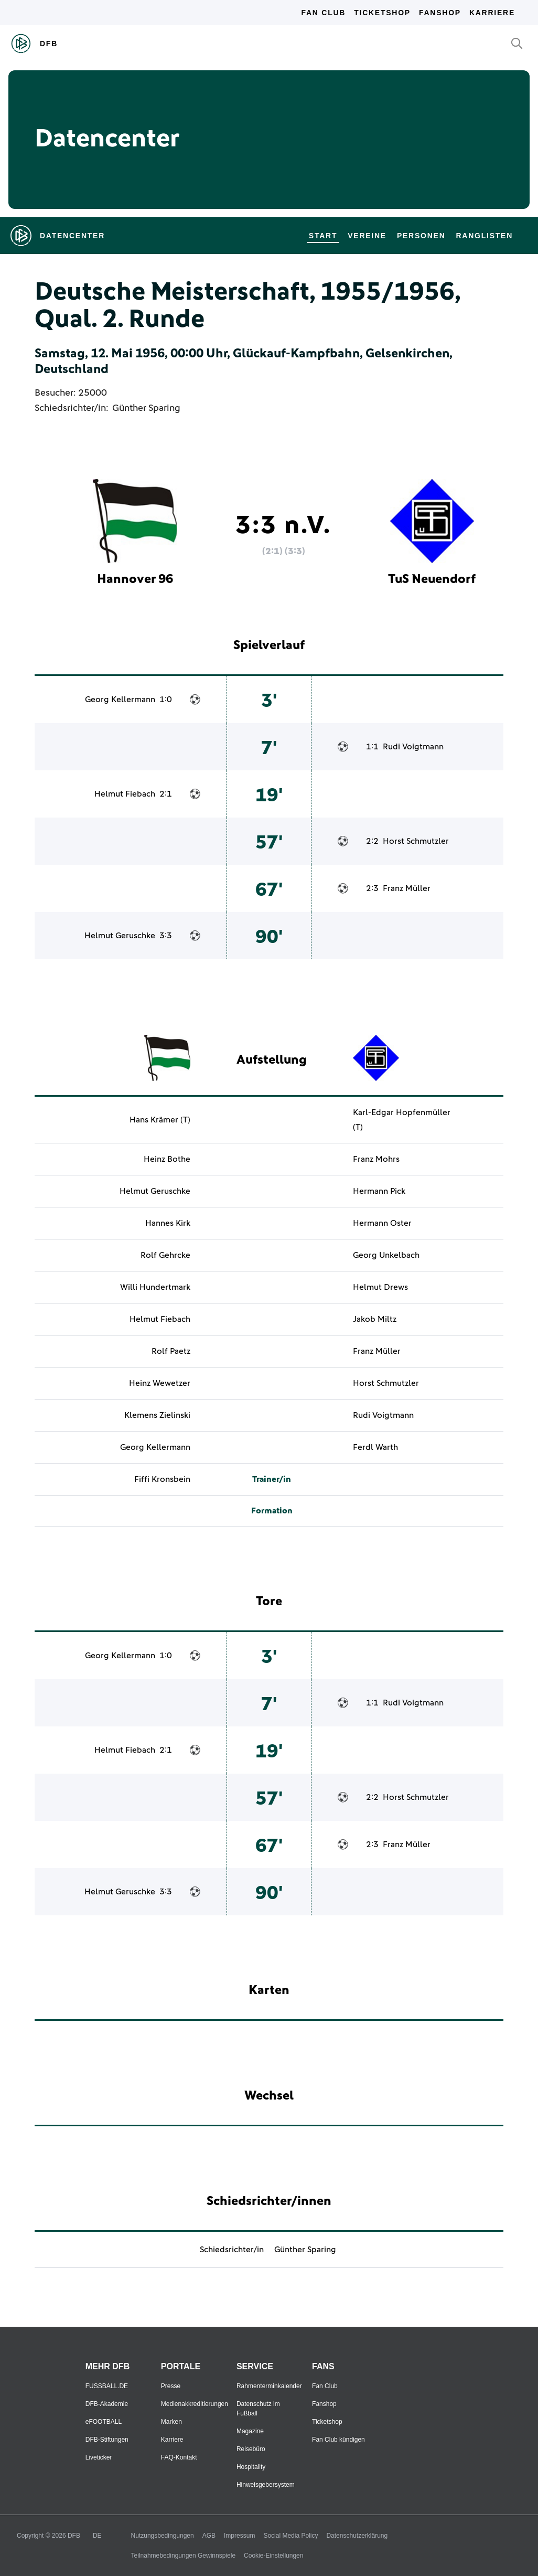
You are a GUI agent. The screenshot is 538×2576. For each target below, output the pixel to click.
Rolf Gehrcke (165, 1255)
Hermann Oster (382, 1223)
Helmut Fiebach (124, 794)
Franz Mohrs (376, 1159)
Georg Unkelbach (386, 1255)
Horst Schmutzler (416, 841)
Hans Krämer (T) (160, 1120)
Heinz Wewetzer (159, 1383)
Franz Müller (407, 888)
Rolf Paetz (171, 1351)
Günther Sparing (146, 408)
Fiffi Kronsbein (162, 1479)
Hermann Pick (379, 1191)
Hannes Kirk (167, 1223)
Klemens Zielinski (157, 1415)
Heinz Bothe (167, 1159)
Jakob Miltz (374, 1319)
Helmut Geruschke (119, 935)
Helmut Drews (380, 1287)
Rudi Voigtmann (413, 747)
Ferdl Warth (375, 1447)
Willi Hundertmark (155, 1287)
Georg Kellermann (120, 699)
